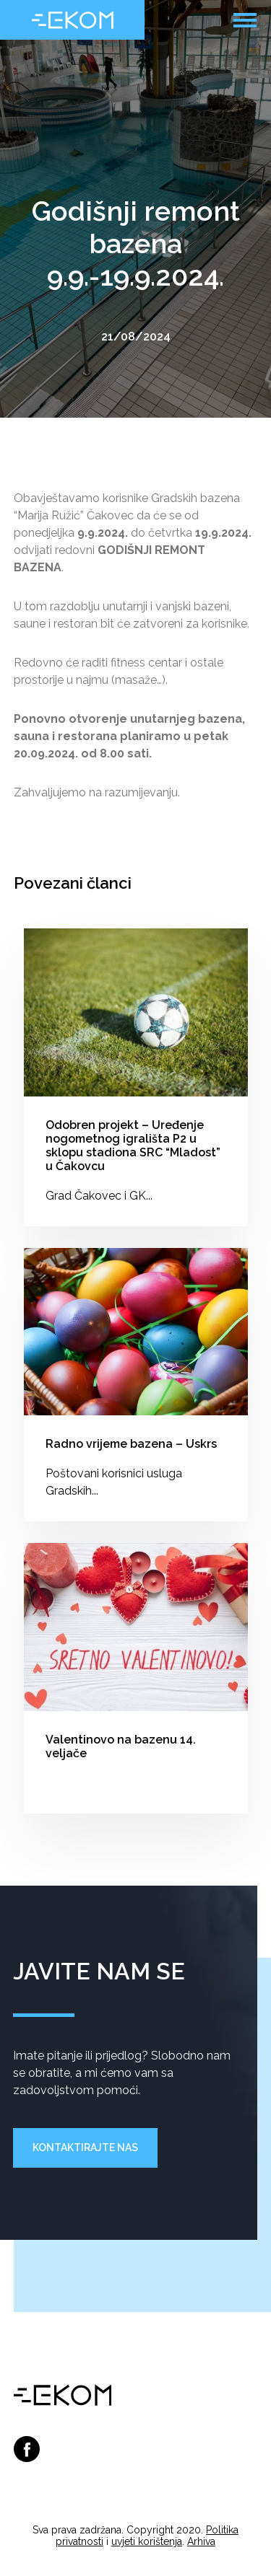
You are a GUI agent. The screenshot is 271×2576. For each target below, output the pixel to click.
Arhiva (201, 2541)
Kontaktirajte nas (85, 2147)
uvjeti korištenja (146, 2541)
